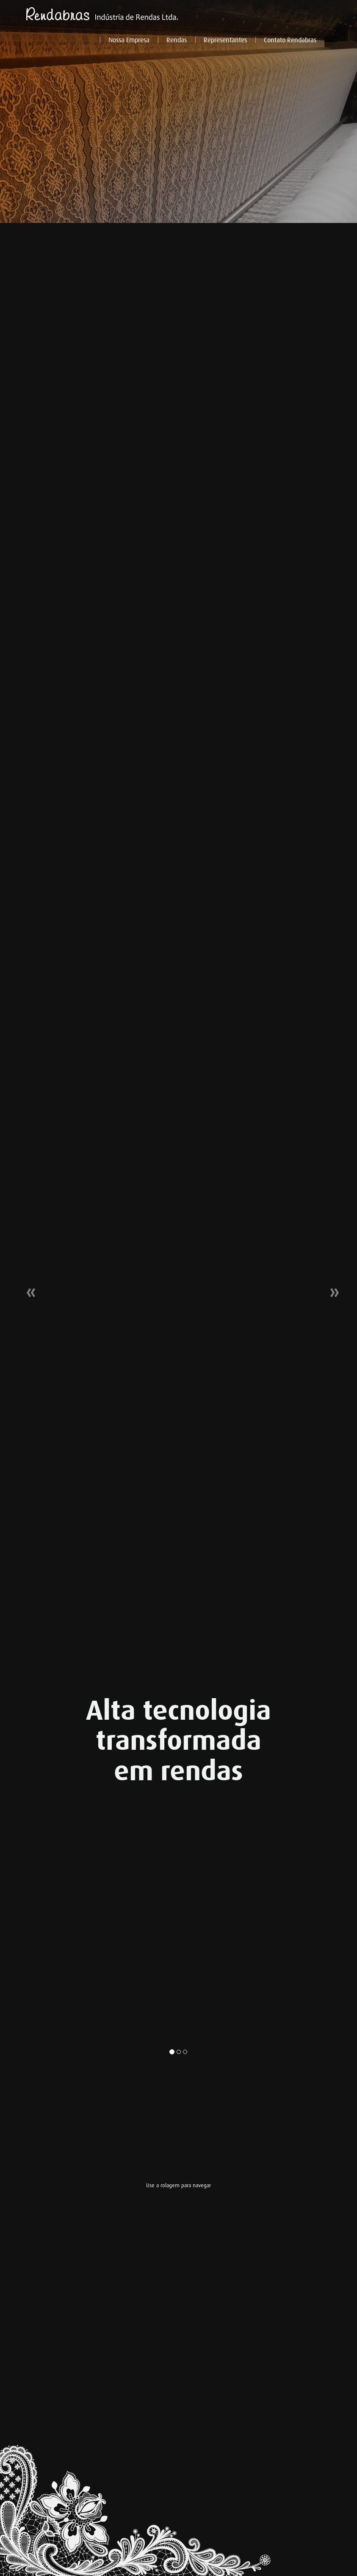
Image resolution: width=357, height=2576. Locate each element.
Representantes (225, 40)
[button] (26, 1288)
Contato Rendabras (290, 40)
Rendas (176, 40)
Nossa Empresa (128, 40)
